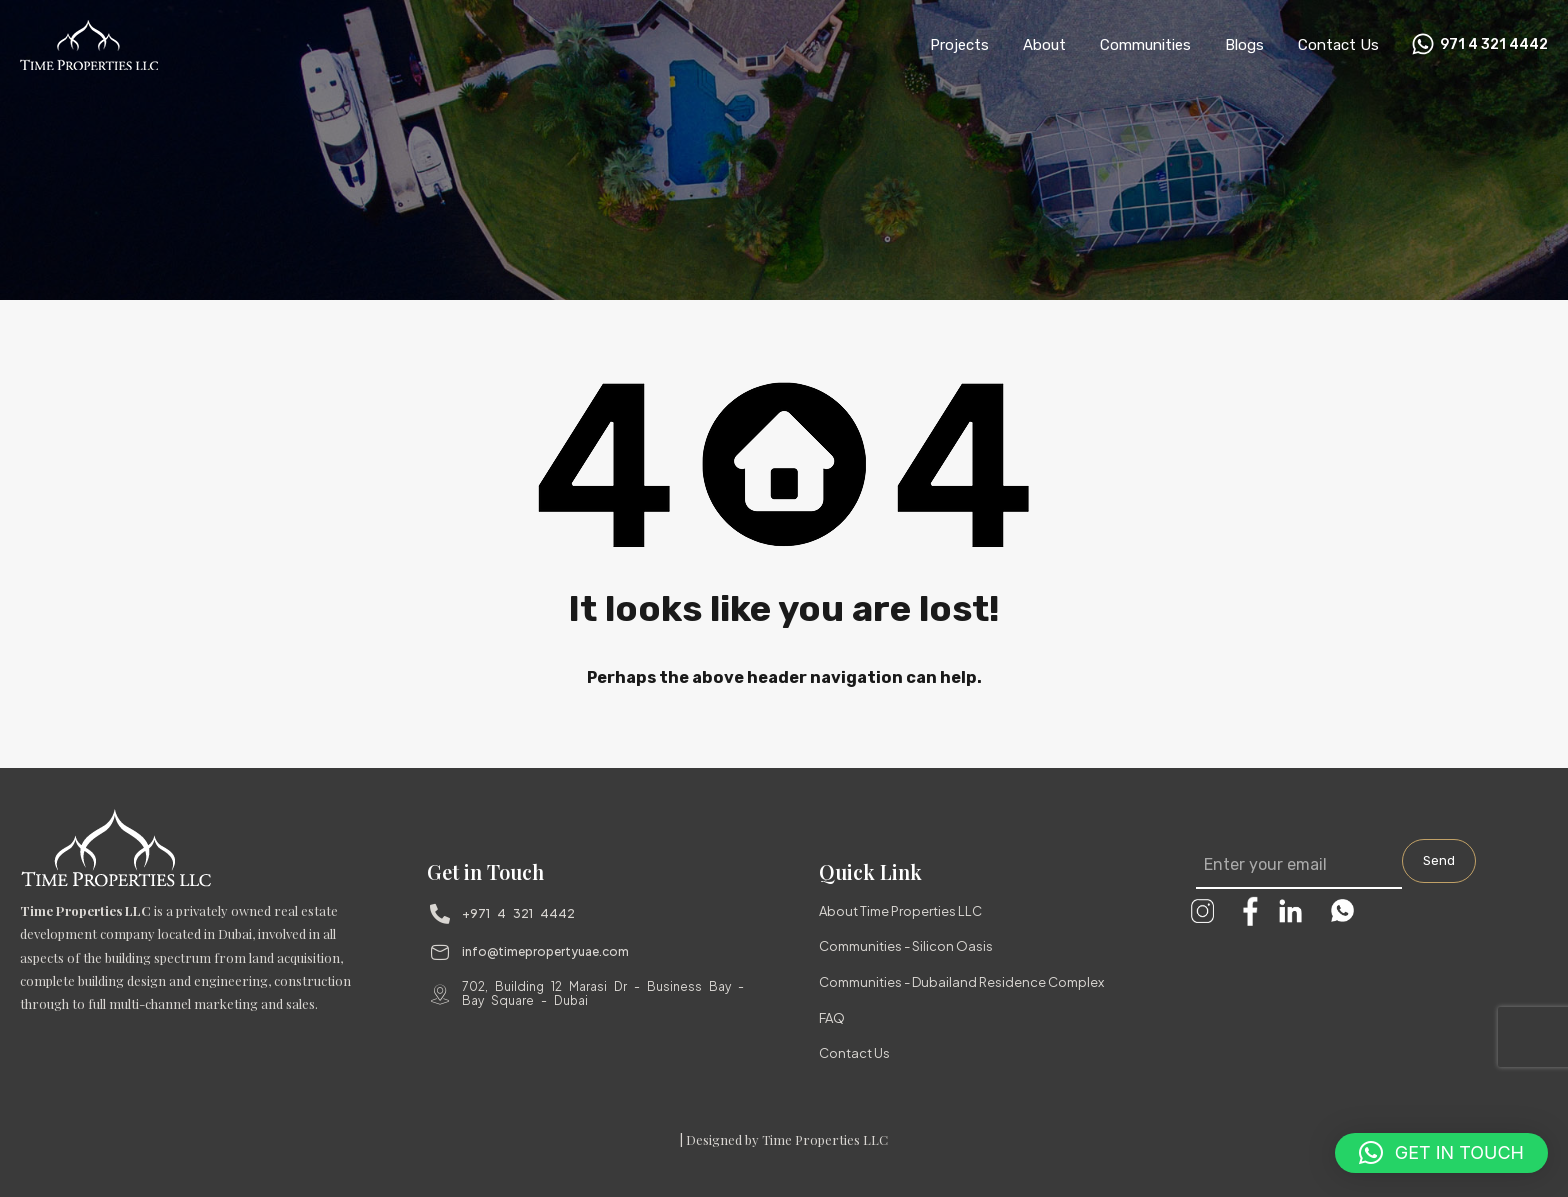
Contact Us (1338, 45)
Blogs (1244, 45)
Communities (1145, 45)
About (1044, 45)
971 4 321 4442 (1494, 45)
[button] (1441, 1153)
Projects (959, 45)
